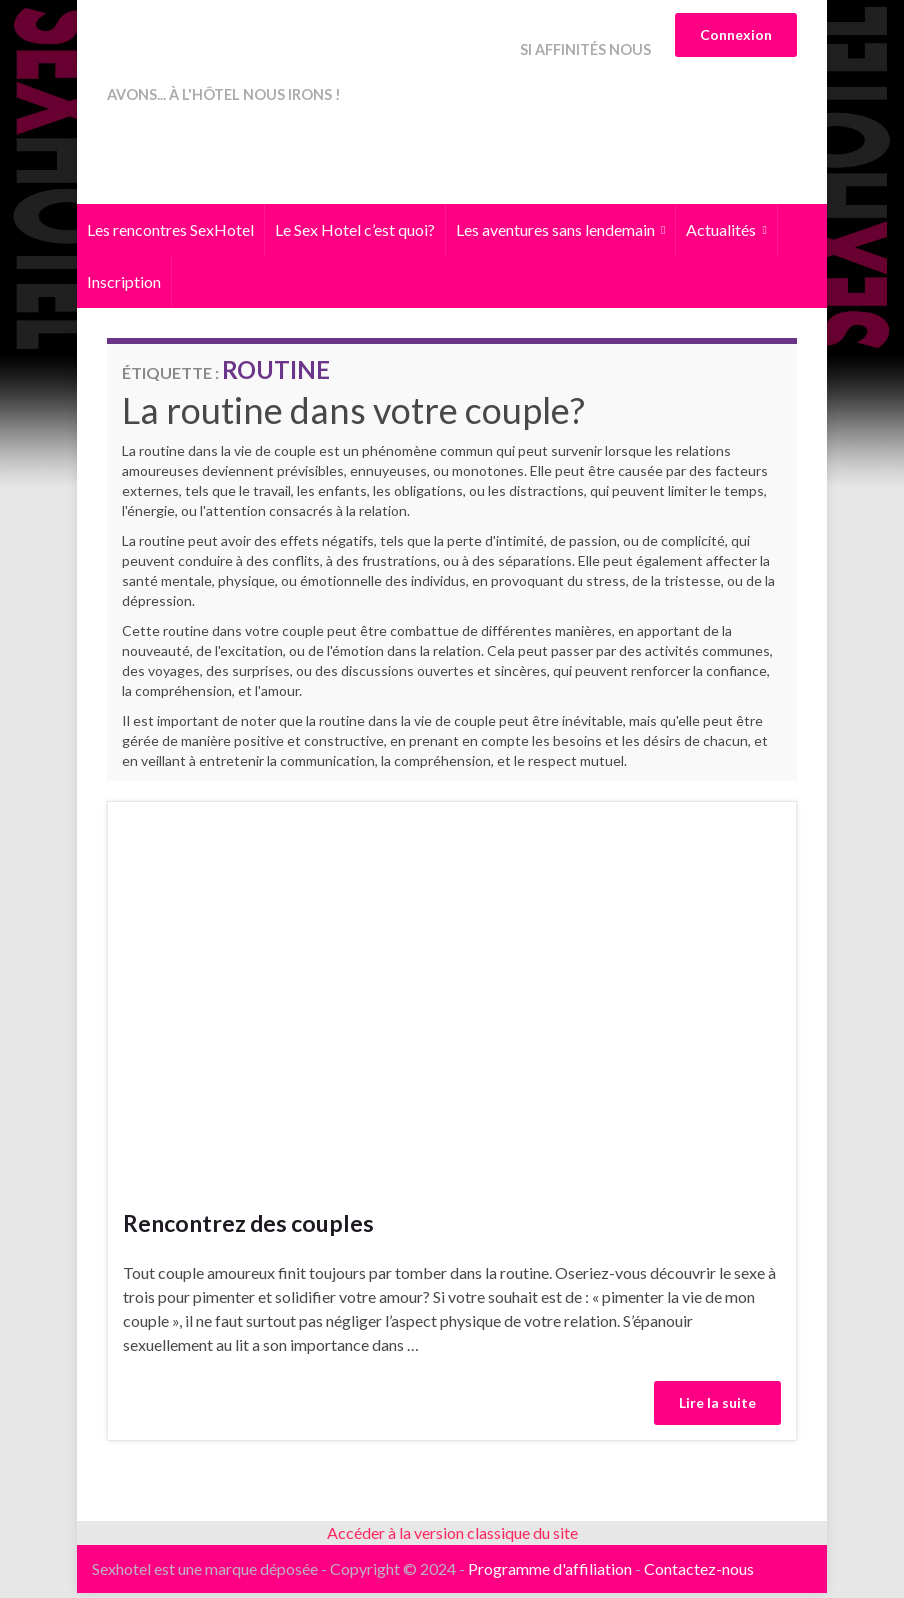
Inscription (124, 286)
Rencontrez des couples (248, 1228)
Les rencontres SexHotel (170, 234)
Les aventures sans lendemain (560, 234)
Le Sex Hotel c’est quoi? (355, 234)
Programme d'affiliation (550, 1573)
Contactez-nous (699, 1573)
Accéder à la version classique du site (452, 1537)
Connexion (736, 34)
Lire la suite (717, 1407)
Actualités (726, 234)
